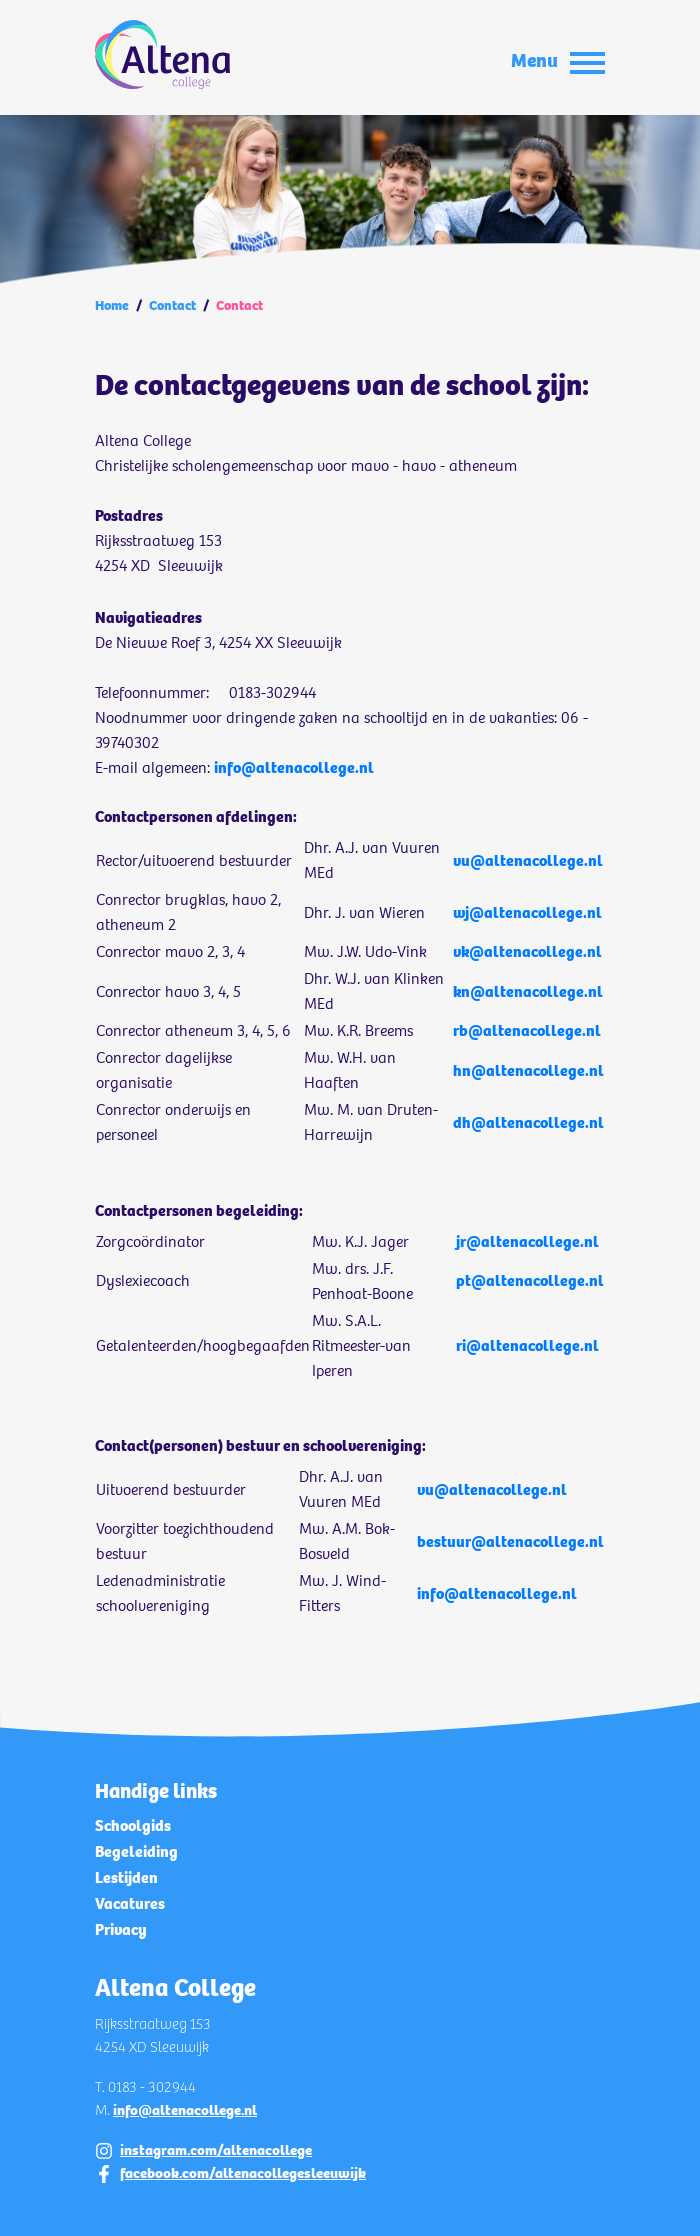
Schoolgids (133, 1825)
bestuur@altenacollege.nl (510, 1541)
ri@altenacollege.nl (527, 1345)
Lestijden (126, 1877)
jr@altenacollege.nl (527, 1241)
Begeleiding (136, 1851)
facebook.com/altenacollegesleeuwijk (243, 2173)
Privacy (121, 1929)
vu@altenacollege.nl (528, 860)
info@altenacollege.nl (294, 767)
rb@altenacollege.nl (527, 1030)
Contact (172, 305)
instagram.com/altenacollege (216, 2150)
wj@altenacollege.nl (527, 912)
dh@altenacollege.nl (528, 1122)
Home (112, 305)
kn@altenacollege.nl (528, 991)
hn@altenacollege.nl (528, 1070)
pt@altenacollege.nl (530, 1280)
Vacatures (130, 1903)
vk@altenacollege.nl (527, 951)
